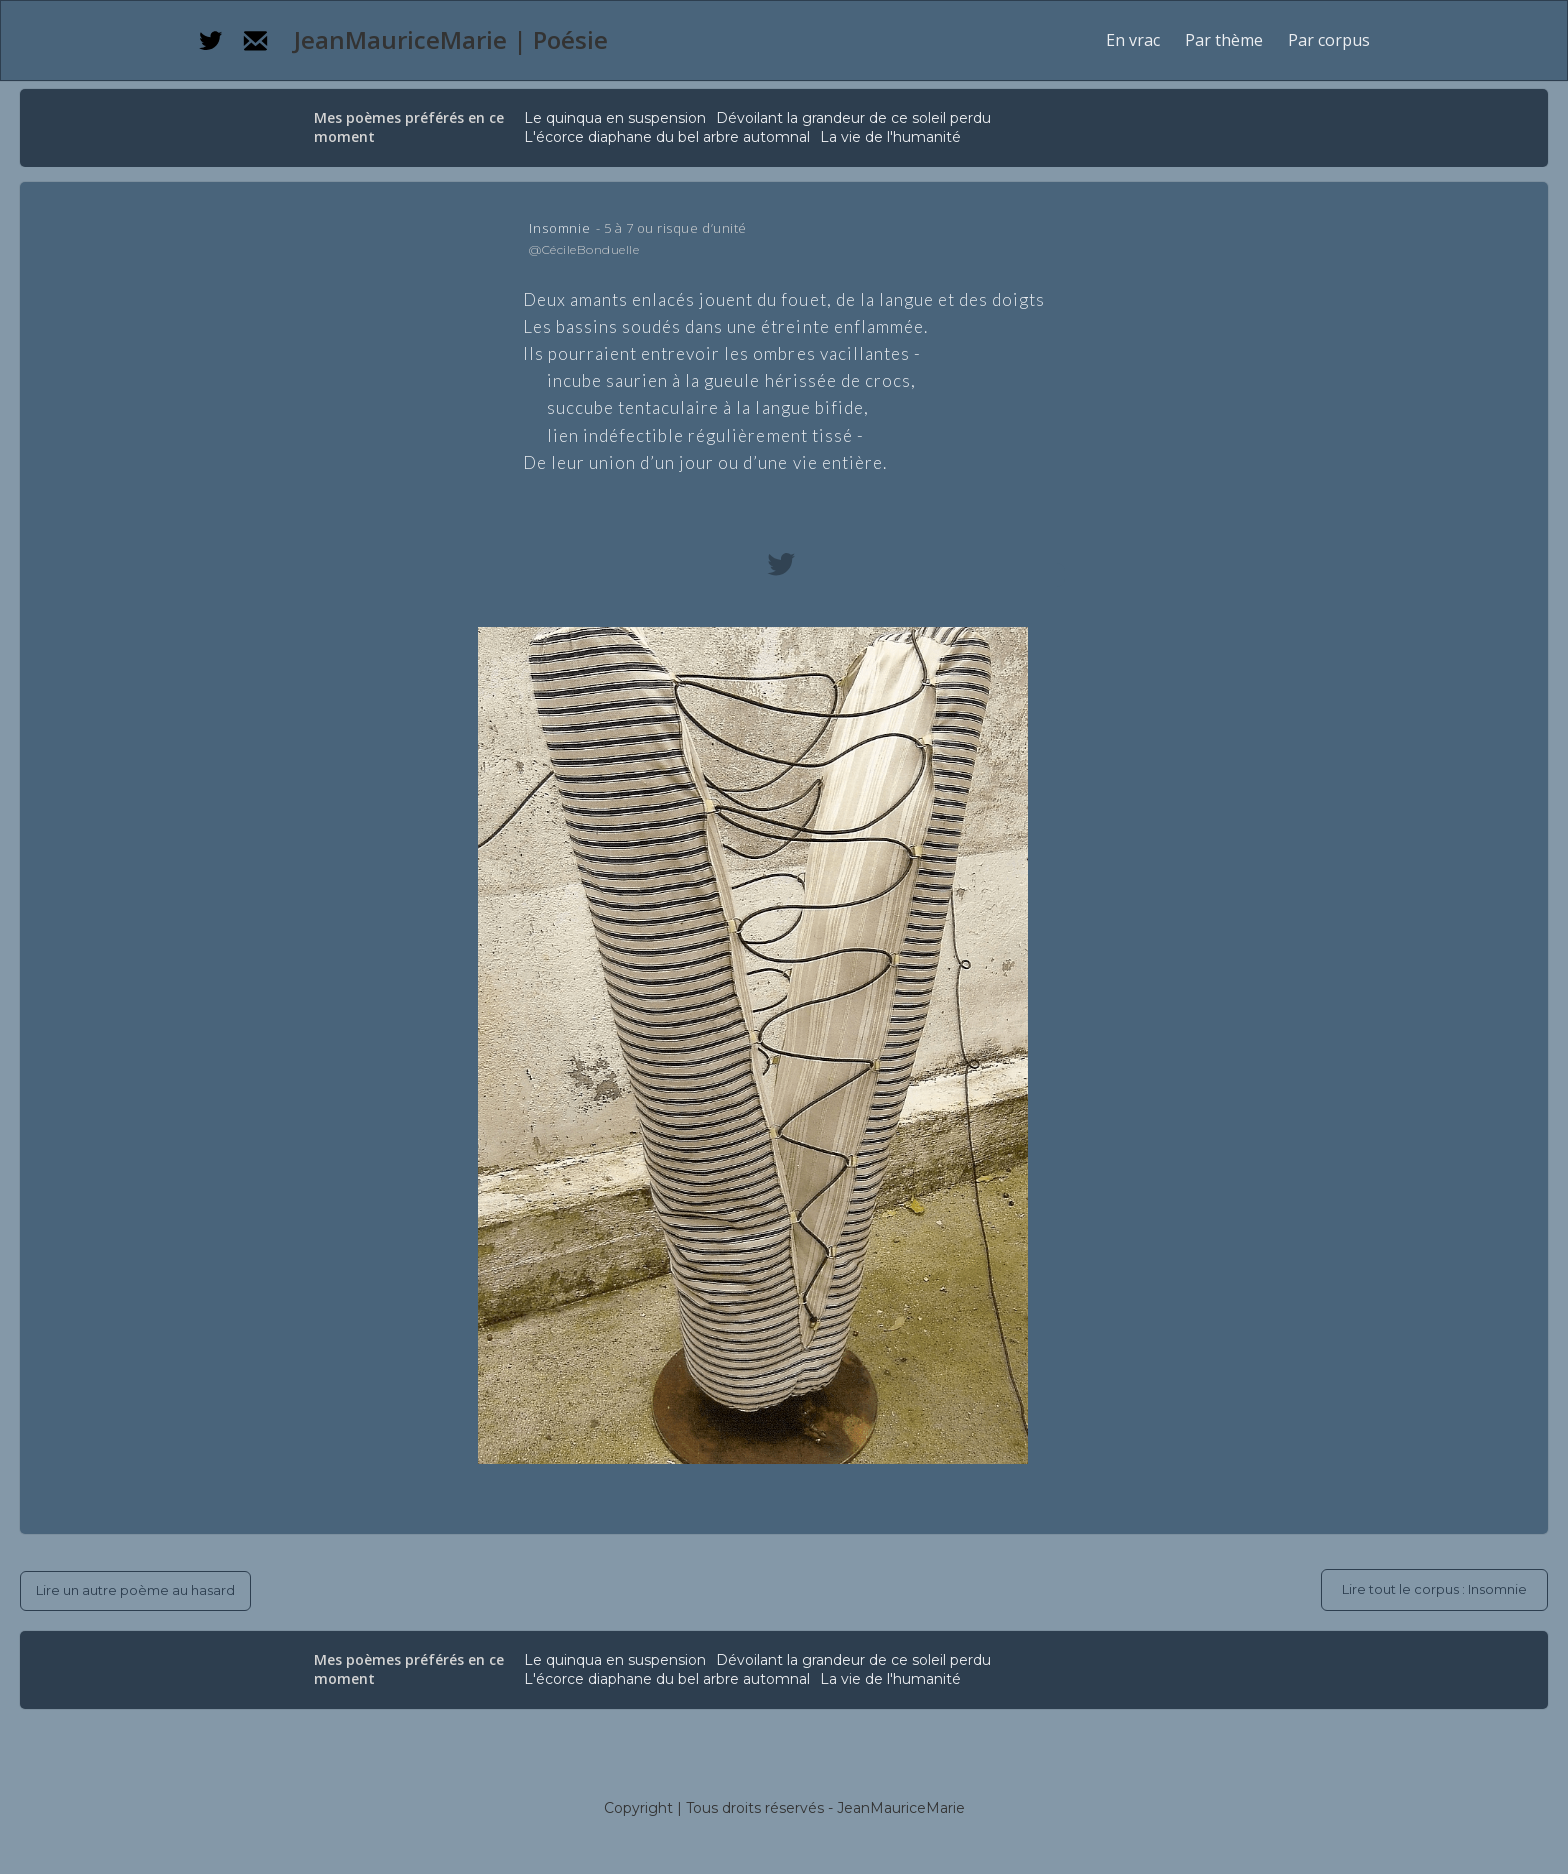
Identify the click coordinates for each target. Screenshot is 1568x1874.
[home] (448, 40)
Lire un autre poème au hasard (135, 1590)
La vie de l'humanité (890, 137)
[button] (1224, 40)
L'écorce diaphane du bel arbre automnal (667, 137)
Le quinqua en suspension (615, 118)
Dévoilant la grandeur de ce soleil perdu (853, 118)
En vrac (1133, 40)
